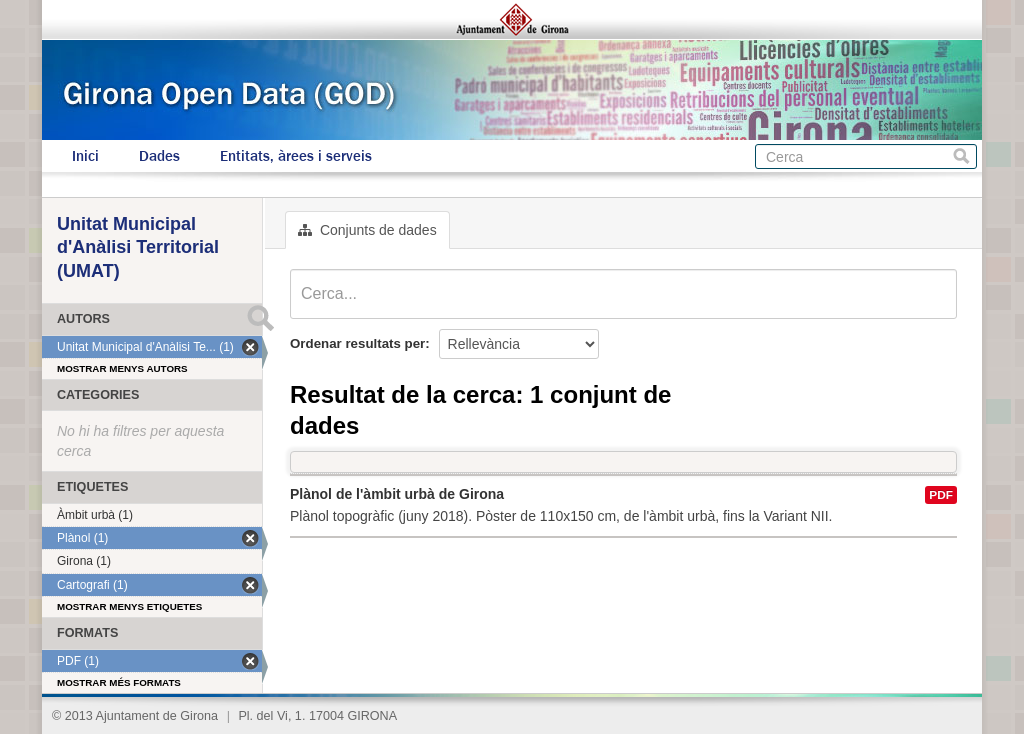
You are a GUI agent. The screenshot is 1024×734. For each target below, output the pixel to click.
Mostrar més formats (119, 682)
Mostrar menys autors (122, 368)
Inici (85, 156)
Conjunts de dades (367, 230)
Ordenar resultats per (357, 343)
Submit (260, 318)
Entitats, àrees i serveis (296, 156)
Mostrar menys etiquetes (129, 606)
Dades (159, 156)
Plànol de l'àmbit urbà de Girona (397, 494)
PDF (941, 495)
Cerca (961, 156)
